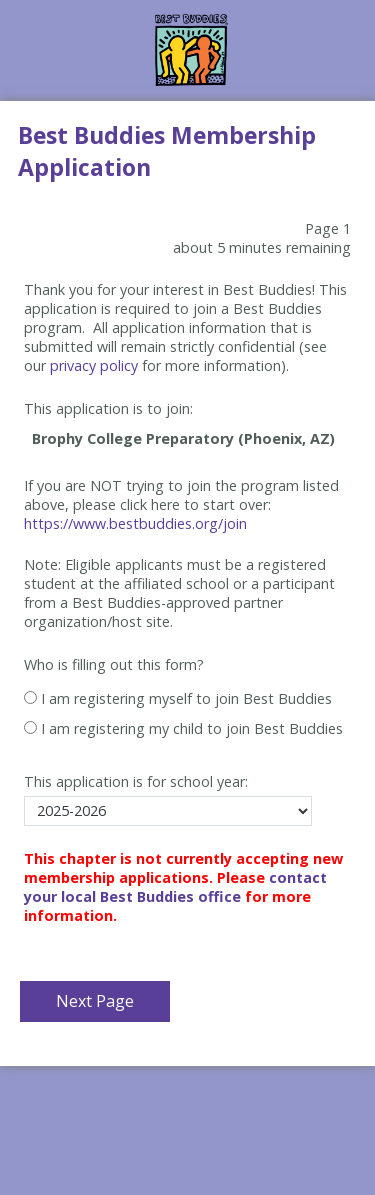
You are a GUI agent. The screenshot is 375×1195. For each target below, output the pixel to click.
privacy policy (94, 365)
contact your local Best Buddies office (175, 887)
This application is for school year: (136, 781)
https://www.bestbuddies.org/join (135, 523)
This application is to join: (108, 408)
